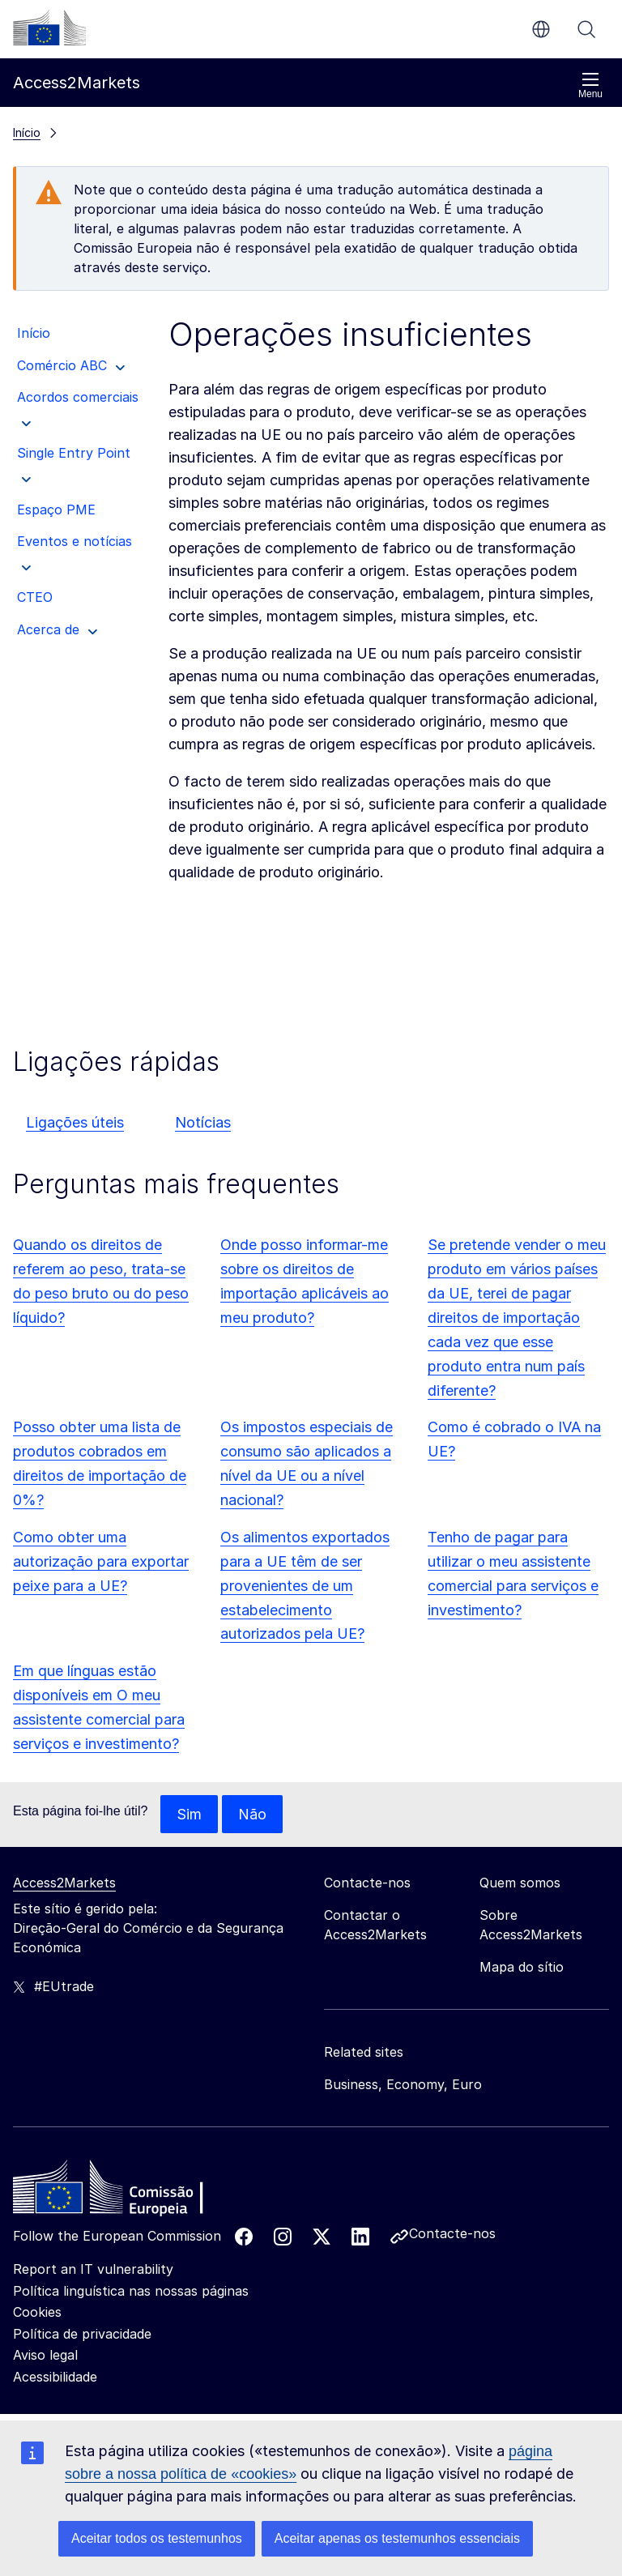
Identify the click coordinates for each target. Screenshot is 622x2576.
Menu (590, 85)
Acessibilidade (55, 2377)
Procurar (586, 29)
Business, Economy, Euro (403, 2085)
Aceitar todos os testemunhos (156, 2538)
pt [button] (541, 29)
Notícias (203, 1122)
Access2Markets (64, 1883)
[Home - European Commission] (130, 2192)
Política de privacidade (82, 2334)
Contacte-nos (452, 2234)
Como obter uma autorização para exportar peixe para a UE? (101, 1561)
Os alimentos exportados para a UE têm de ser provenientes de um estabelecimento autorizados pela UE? (305, 1586)
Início (26, 132)
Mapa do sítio (521, 1968)
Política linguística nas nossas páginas (131, 2291)
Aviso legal (45, 2356)
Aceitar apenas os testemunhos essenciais (397, 2538)
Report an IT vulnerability (93, 2270)
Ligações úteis (75, 1122)
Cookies (37, 2313)
